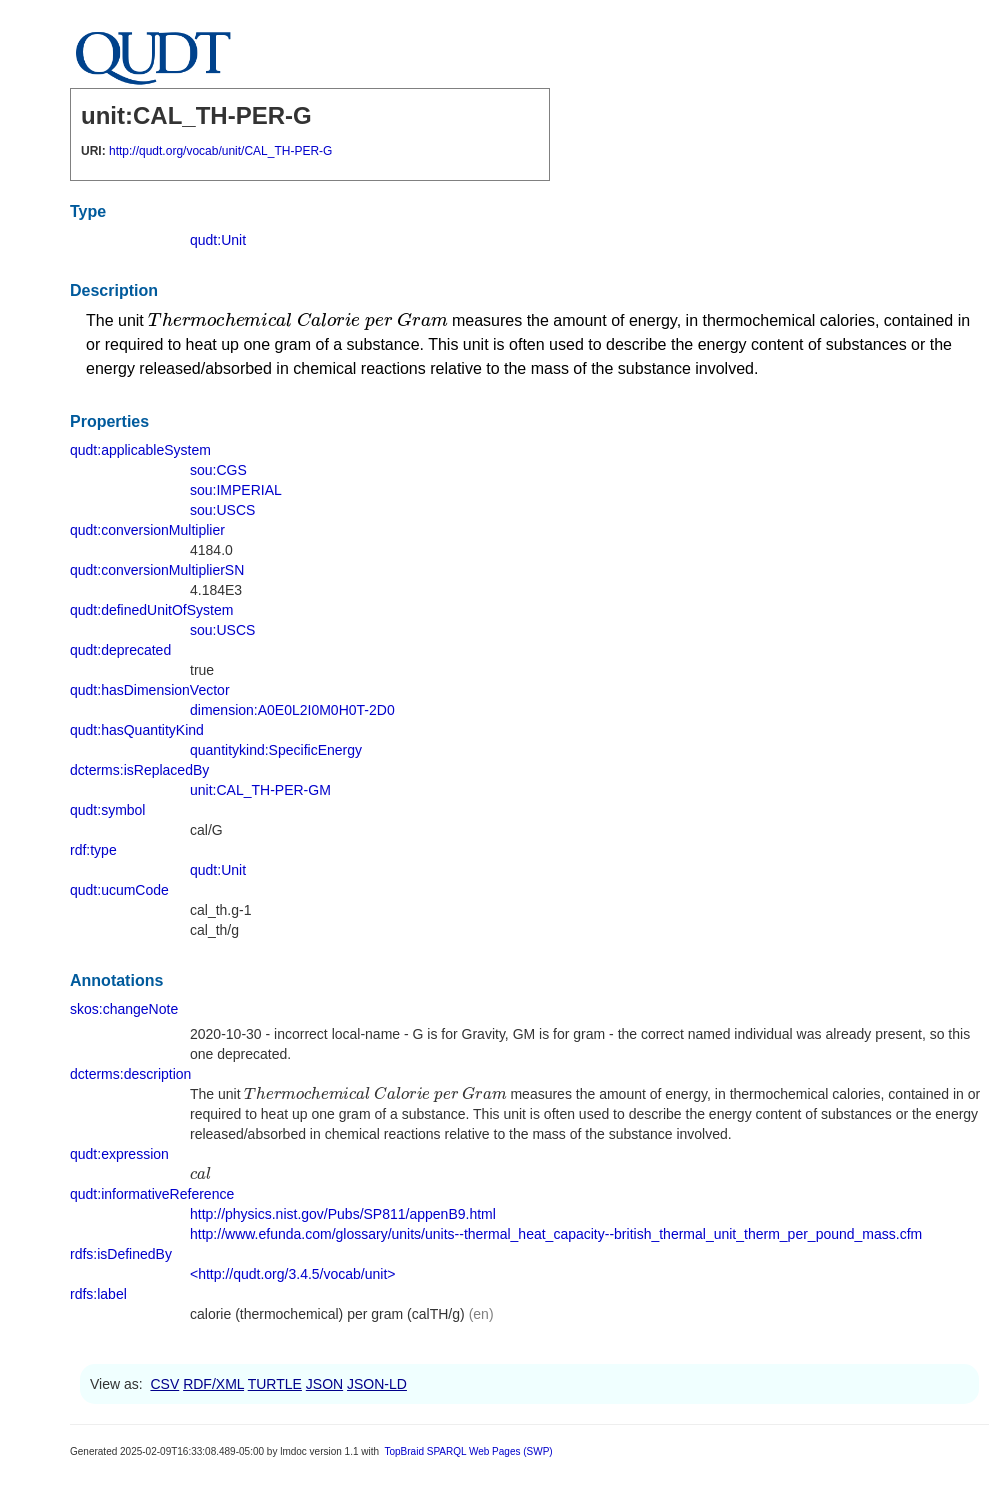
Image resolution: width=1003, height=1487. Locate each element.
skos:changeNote (124, 1009)
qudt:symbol (107, 810)
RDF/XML (213, 1384)
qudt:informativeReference (152, 1194)
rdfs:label (98, 1294)
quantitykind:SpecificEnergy (276, 750)
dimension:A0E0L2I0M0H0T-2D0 (292, 710)
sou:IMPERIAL (236, 490)
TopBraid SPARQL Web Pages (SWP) (468, 1451)
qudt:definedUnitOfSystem (151, 610)
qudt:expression (119, 1154)
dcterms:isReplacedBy (139, 770)
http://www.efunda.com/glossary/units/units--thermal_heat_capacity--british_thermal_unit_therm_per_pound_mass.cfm (556, 1234)
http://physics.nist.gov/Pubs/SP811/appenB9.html (343, 1214)
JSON (324, 1384)
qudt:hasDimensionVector (150, 690)
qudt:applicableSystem (140, 450)
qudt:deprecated (120, 650)
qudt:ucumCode (119, 890)
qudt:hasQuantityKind (137, 730)
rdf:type (93, 850)
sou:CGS (218, 470)
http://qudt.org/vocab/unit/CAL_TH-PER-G (220, 151)
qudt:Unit (218, 240)
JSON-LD (377, 1384)
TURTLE (275, 1384)
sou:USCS (222, 510)
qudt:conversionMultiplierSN (157, 570)
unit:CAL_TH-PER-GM (260, 790)
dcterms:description (130, 1074)
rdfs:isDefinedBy (121, 1254)
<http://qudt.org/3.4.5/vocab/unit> (292, 1274)
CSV (164, 1384)
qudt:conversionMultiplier (147, 530)
